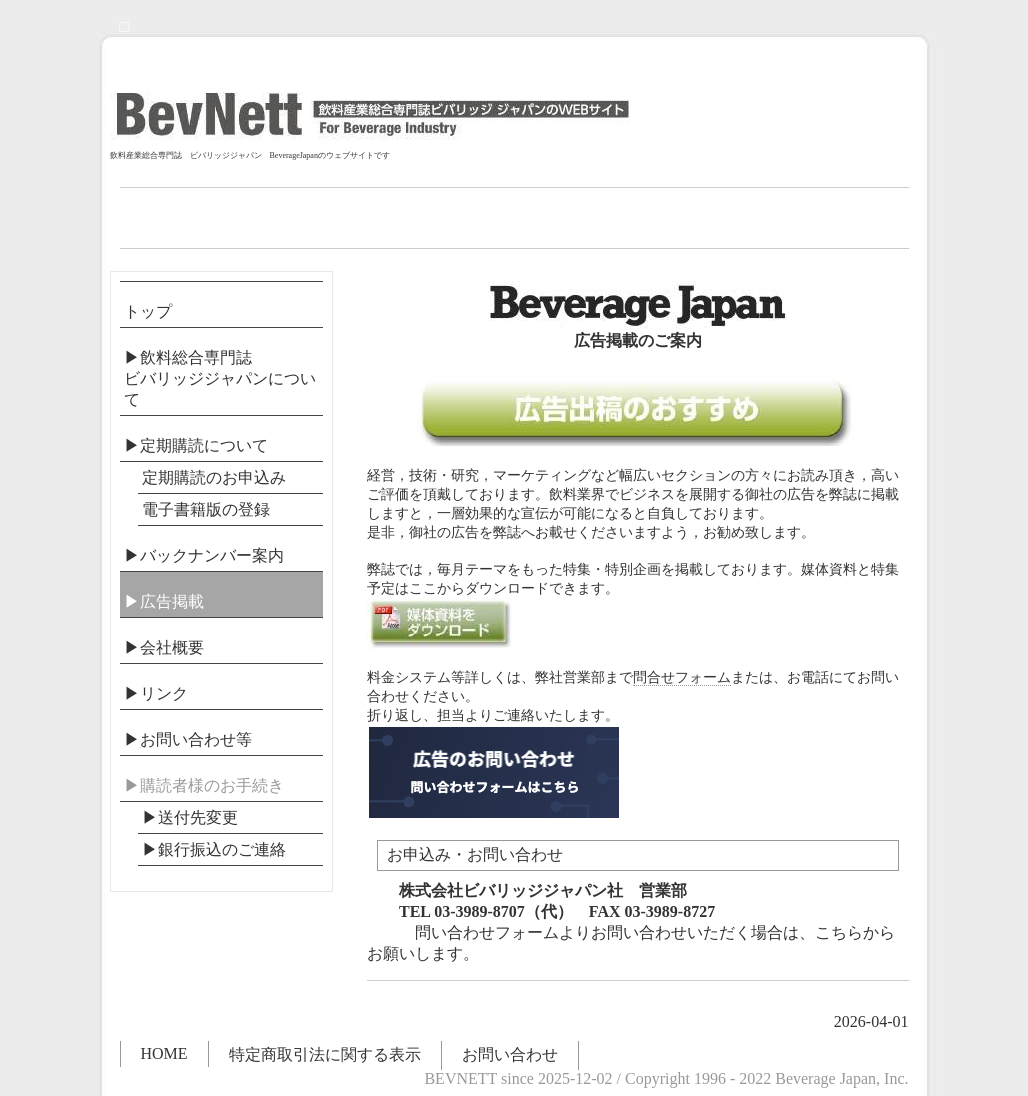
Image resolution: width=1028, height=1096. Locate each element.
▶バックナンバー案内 (204, 555)
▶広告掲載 (164, 601)
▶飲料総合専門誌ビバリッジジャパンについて (220, 378)
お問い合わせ (510, 1054)
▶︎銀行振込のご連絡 (214, 849)
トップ (148, 311)
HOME (164, 1053)
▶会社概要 (164, 647)
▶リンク (156, 693)
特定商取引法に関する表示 (325, 1054)
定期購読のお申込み (214, 477)
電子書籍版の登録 (206, 509)
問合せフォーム (682, 677)
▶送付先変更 (190, 817)
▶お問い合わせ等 (188, 739)
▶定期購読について (196, 445)
